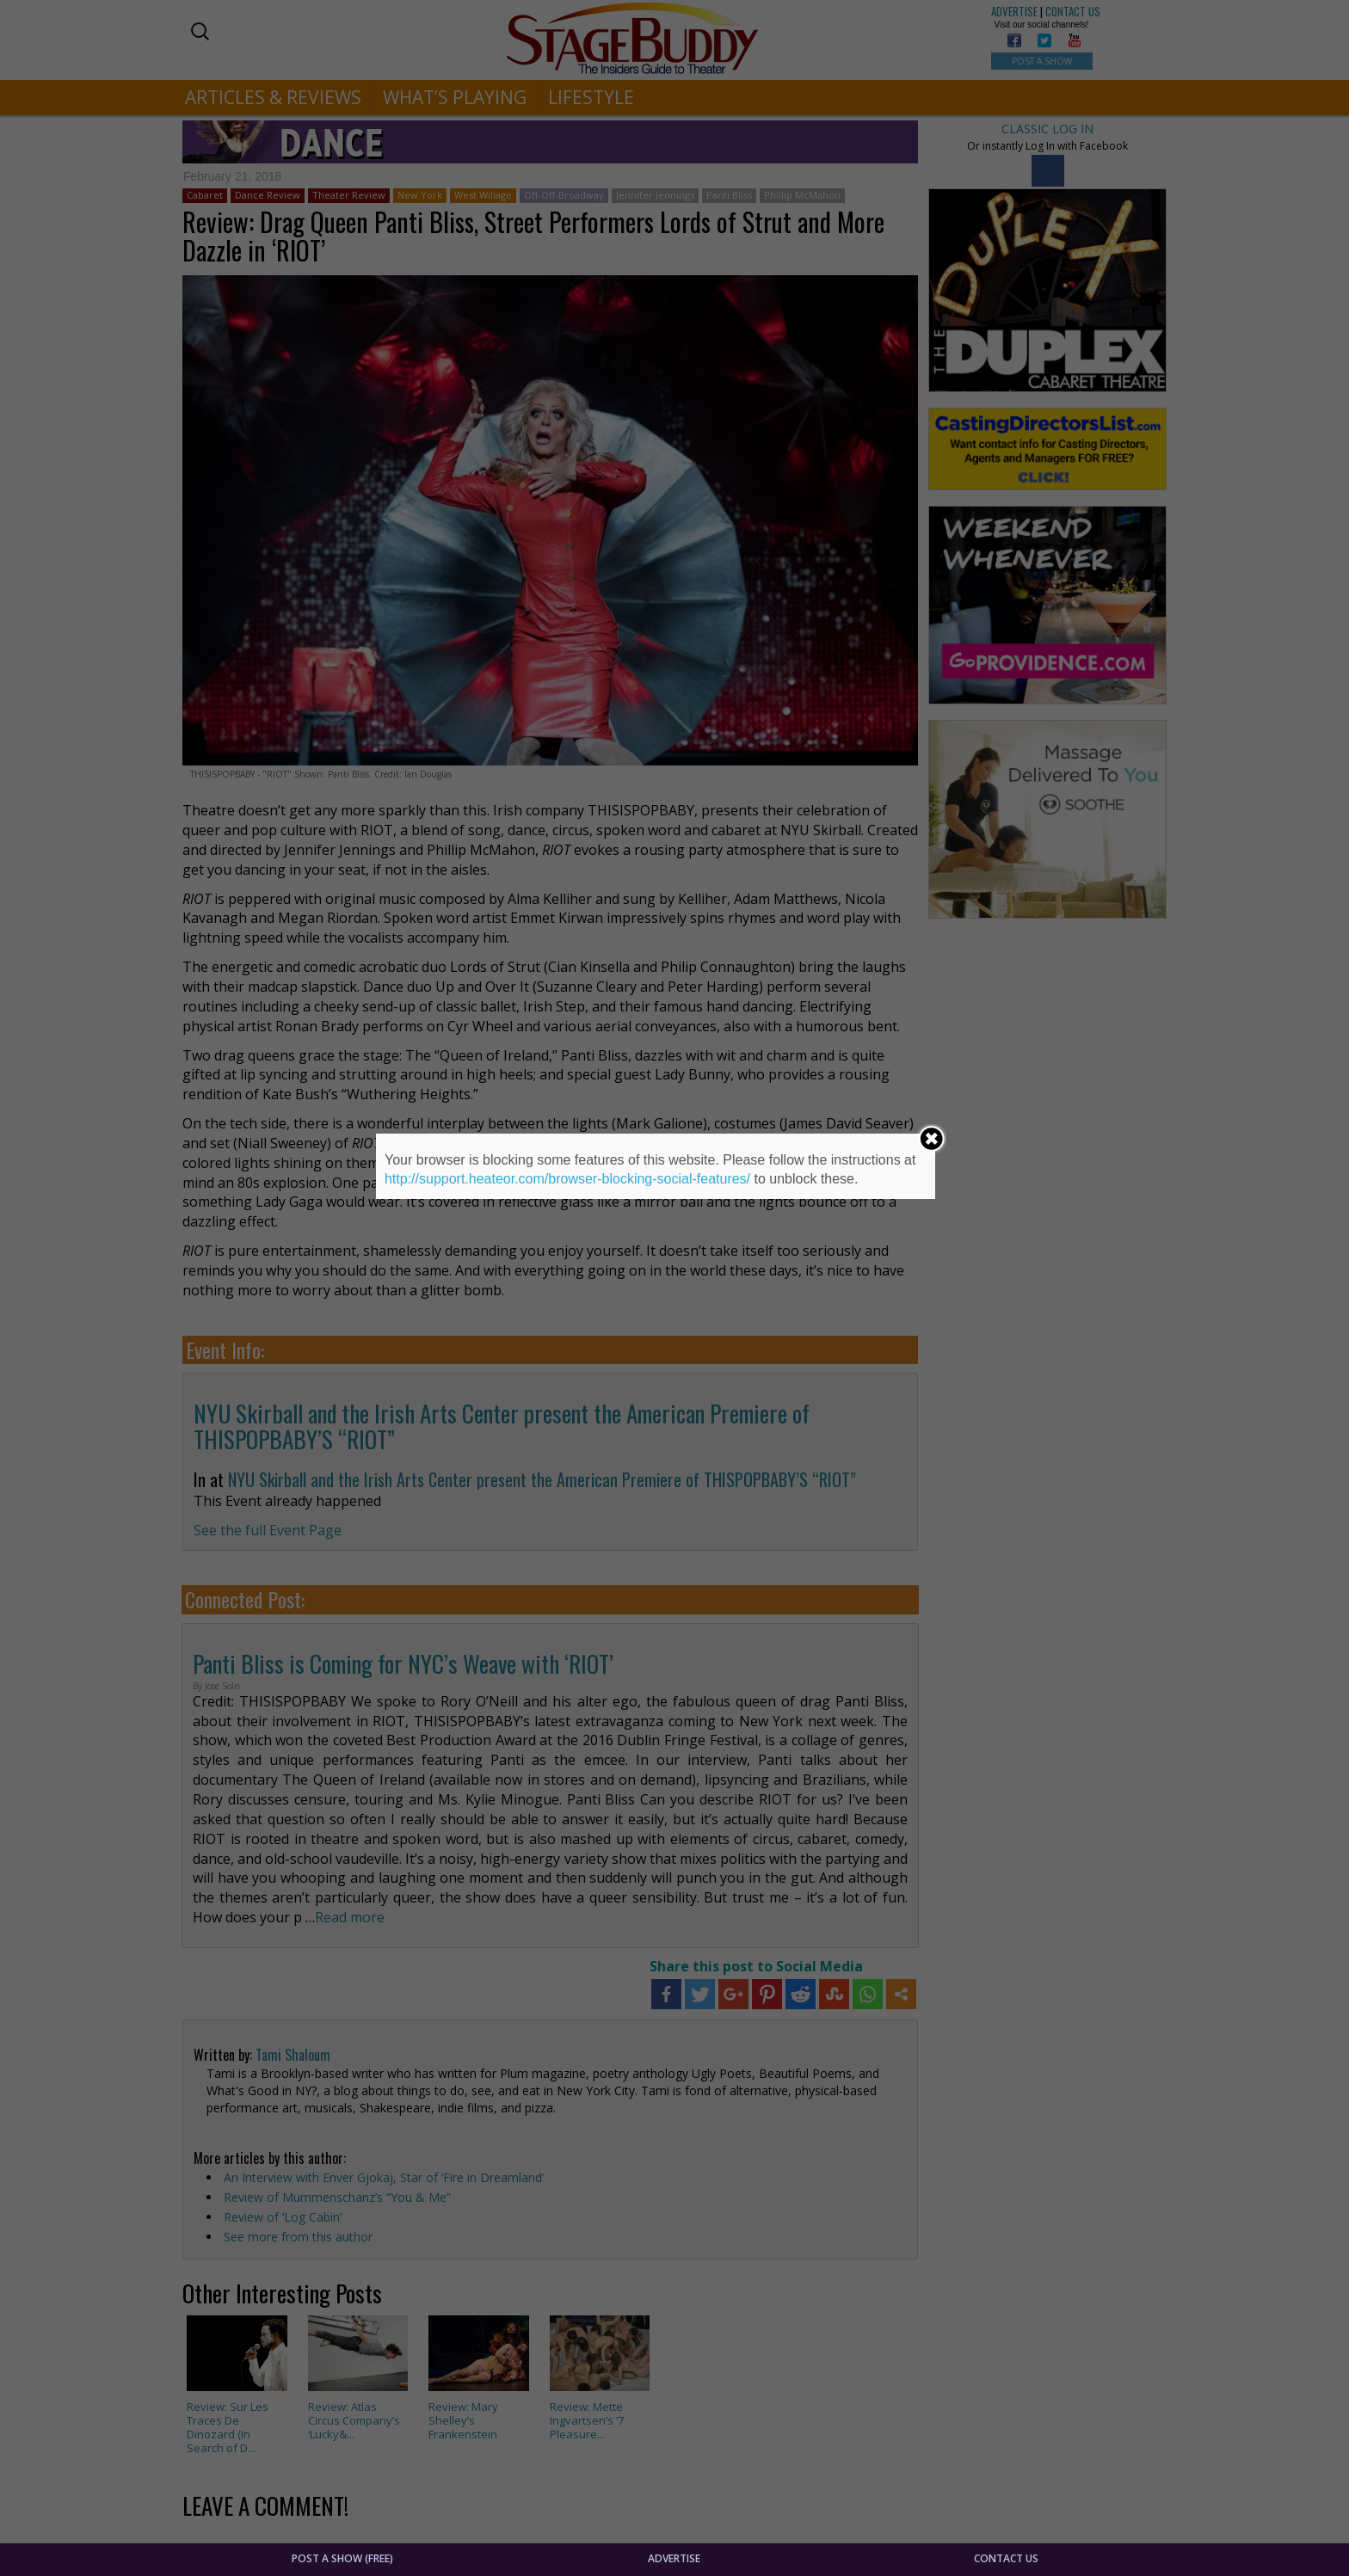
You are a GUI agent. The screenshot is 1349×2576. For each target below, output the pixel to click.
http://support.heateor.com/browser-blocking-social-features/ (567, 1178)
